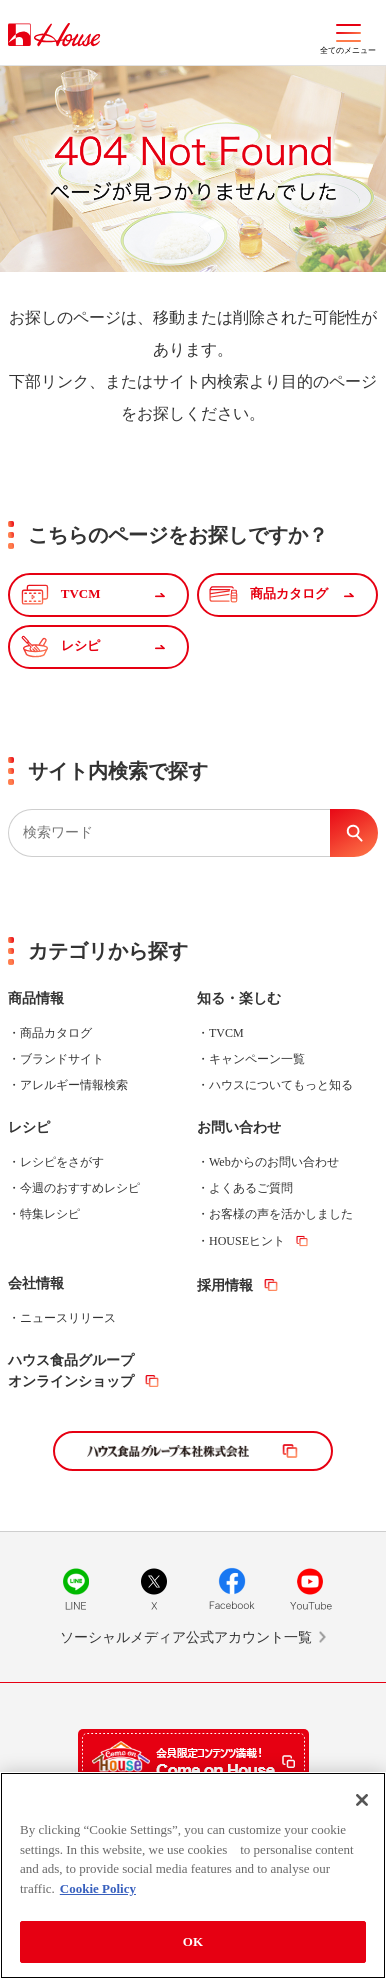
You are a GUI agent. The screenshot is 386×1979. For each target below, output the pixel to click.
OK (193, 1944)
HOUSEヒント (247, 1241)
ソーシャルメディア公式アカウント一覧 (186, 1637)
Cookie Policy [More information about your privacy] (98, 1890)
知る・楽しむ (239, 998)
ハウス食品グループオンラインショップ (71, 1371)
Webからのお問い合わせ (274, 1162)
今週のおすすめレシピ (80, 1188)
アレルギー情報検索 (74, 1085)
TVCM (226, 1033)
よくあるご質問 (251, 1188)
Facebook (232, 1589)
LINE (76, 1589)
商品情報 (36, 998)
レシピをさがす (62, 1162)
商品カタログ (56, 1033)
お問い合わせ (239, 1127)
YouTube (310, 1589)
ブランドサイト (62, 1059)
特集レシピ (50, 1214)
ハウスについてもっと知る (281, 1085)
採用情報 (225, 1285)
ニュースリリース (68, 1318)
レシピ (29, 1127)
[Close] (362, 1803)
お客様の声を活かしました (281, 1214)
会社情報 (36, 1283)
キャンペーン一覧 (257, 1059)
